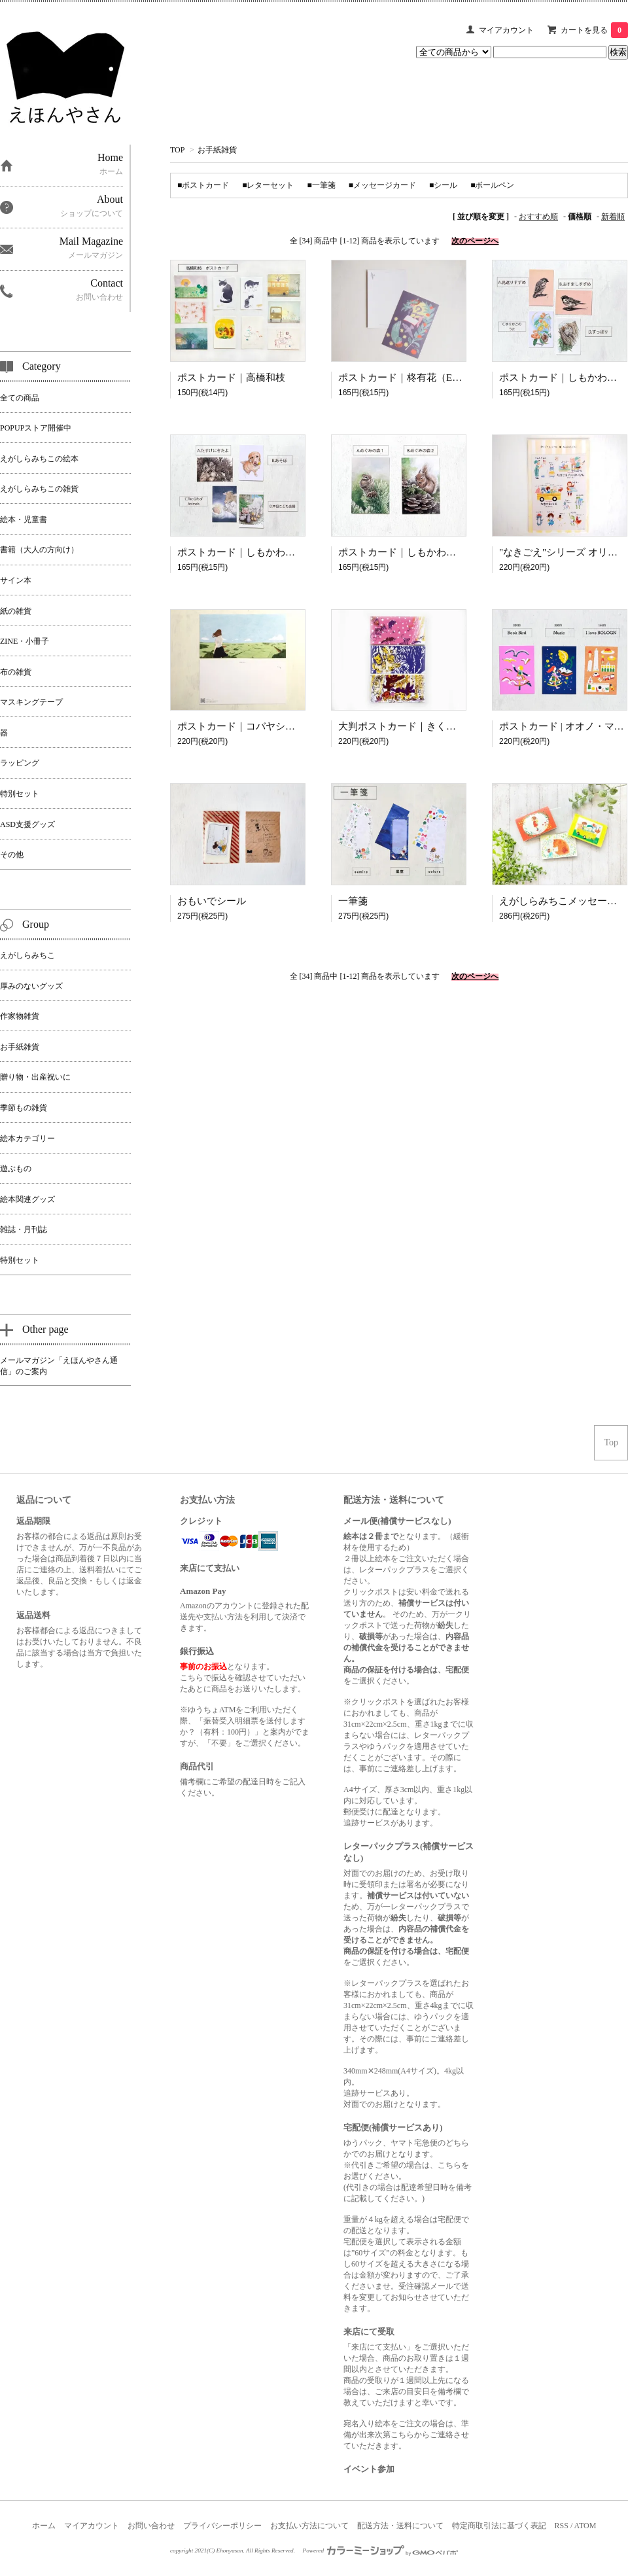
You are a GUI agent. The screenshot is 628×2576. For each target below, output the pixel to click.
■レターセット (268, 185)
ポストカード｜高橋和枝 (231, 377)
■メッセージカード (382, 185)
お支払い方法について (309, 2525)
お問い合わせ (151, 2525)
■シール (443, 185)
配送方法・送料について (400, 2525)
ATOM (585, 2525)
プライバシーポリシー (222, 2525)
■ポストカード (203, 185)
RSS (561, 2525)
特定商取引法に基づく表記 (499, 2525)
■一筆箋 (321, 185)
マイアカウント (506, 30)
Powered (381, 2550)
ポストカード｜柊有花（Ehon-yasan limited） (435, 377)
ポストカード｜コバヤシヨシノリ (250, 726)
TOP (177, 149)
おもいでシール (211, 901)
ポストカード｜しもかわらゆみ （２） (262, 552)
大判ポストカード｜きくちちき (407, 726)
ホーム (44, 2525)
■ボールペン (492, 185)
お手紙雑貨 (217, 149)
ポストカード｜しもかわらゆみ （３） (423, 552)
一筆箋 (353, 901)
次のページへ (474, 240)
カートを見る (594, 30)
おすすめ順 (538, 216)
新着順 (613, 216)
